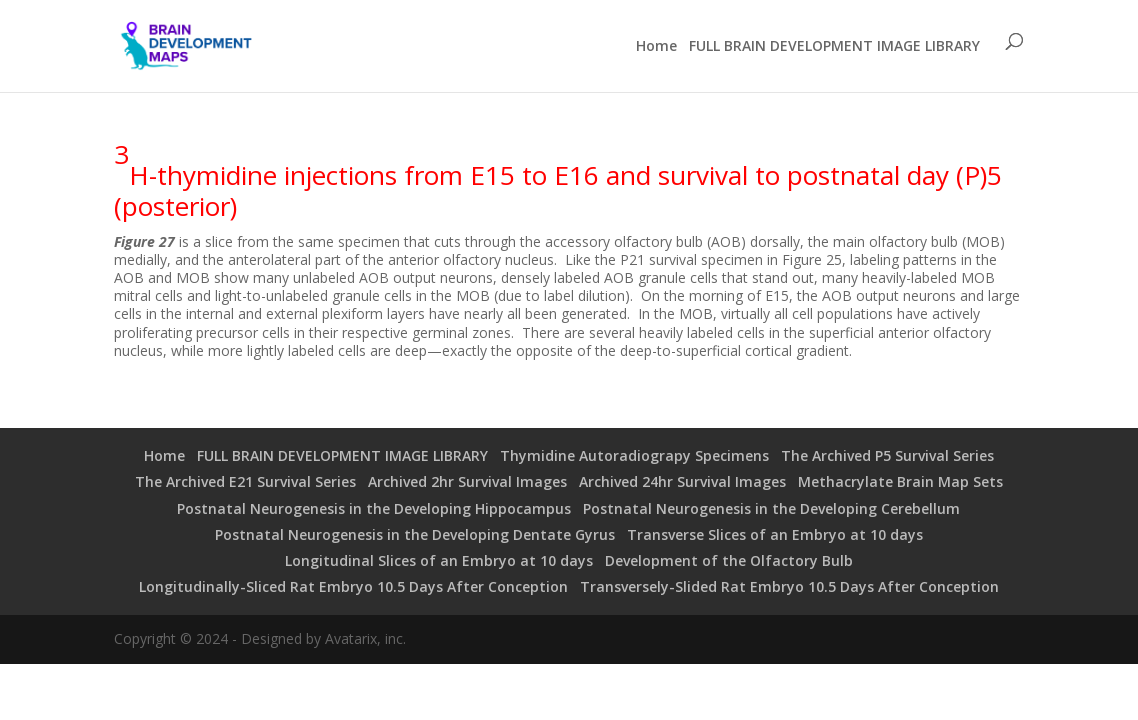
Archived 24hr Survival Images (682, 481)
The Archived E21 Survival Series (245, 481)
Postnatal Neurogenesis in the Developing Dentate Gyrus (415, 534)
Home (656, 46)
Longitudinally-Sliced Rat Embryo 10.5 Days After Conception (353, 586)
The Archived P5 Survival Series (887, 455)
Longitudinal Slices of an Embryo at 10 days (439, 560)
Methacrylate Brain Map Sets (900, 481)
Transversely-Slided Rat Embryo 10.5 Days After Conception (789, 586)
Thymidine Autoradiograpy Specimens (634, 455)
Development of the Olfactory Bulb (729, 560)
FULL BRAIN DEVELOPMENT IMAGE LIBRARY (834, 46)
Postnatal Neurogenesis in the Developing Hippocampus (374, 508)
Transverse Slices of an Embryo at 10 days (775, 534)
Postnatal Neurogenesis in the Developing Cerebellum (771, 508)
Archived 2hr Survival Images (467, 481)
